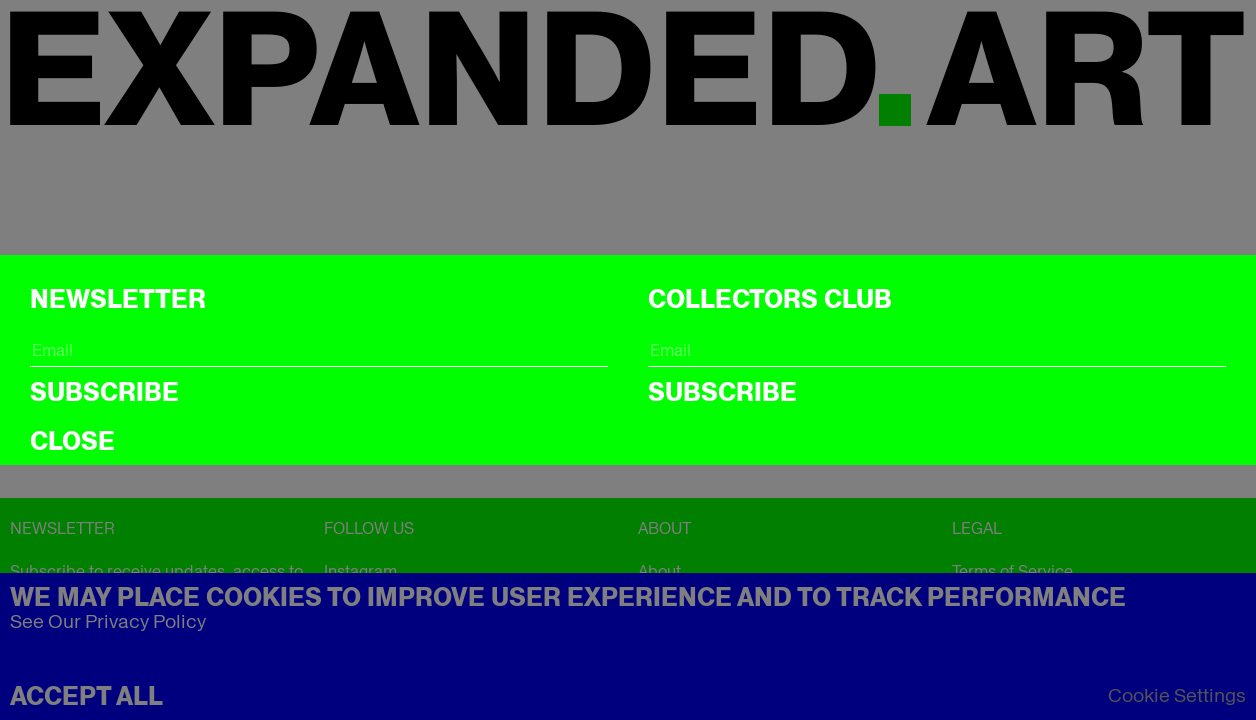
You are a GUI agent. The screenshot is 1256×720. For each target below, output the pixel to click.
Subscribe (104, 392)
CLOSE (72, 441)
